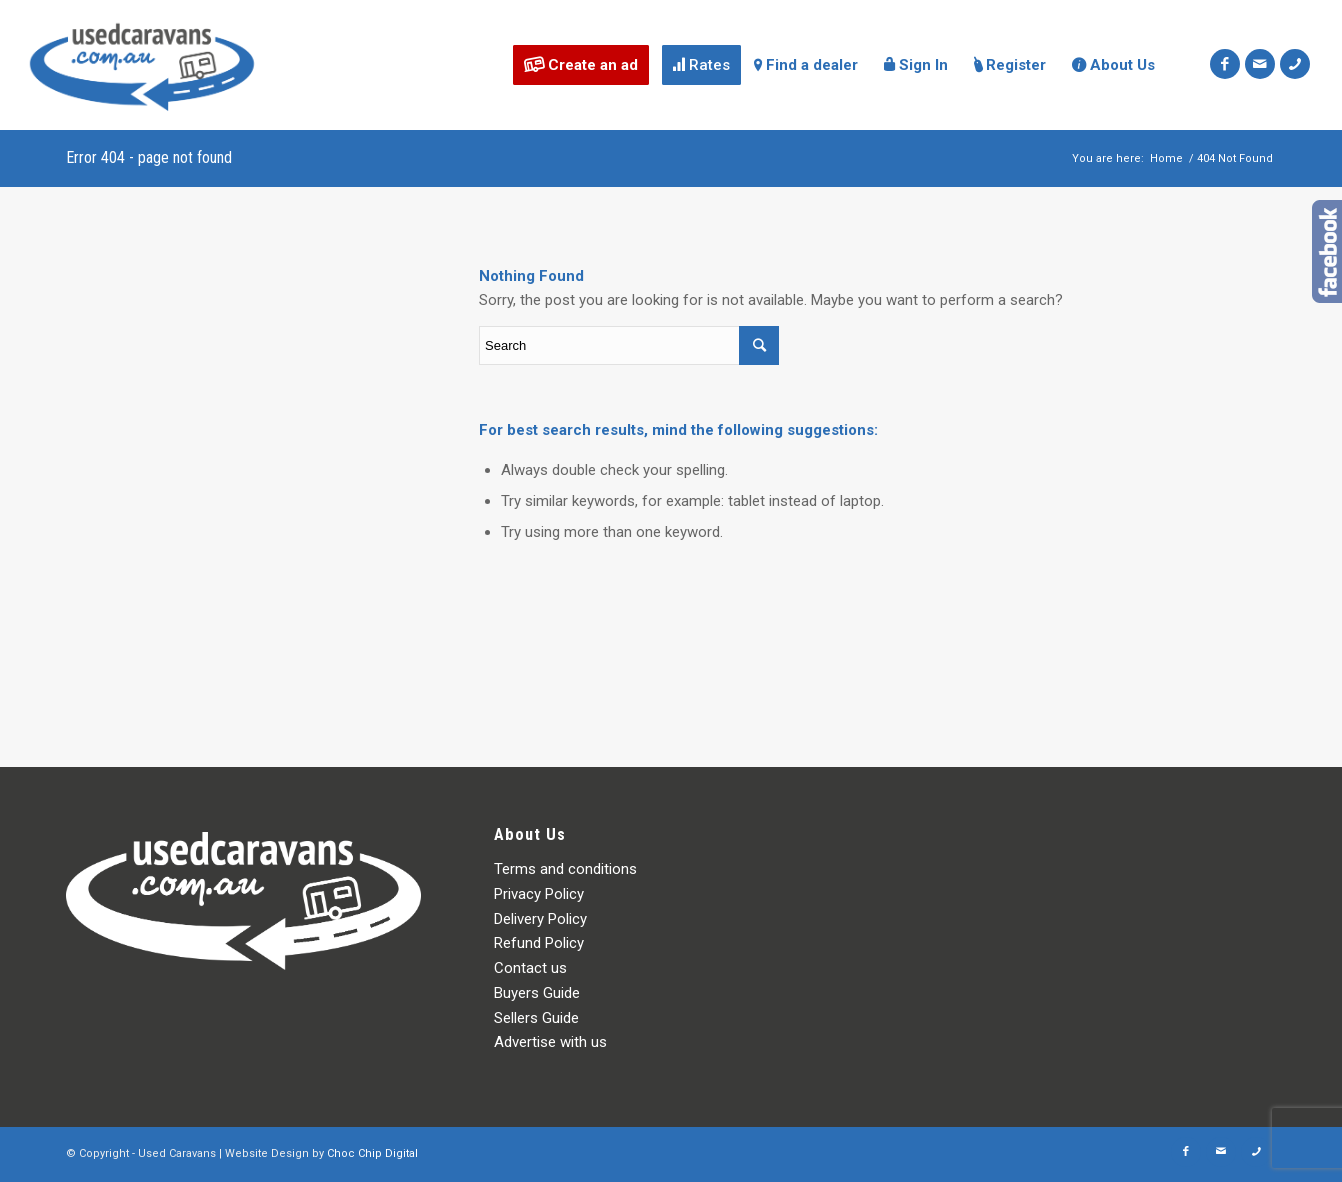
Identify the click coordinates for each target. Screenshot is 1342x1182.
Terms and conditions (565, 869)
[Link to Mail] (1260, 64)
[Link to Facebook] (1225, 64)
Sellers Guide (536, 1018)
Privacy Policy (539, 894)
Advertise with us (550, 1042)
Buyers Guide (537, 993)
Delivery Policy (540, 919)
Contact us (530, 968)
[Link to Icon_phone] (1295, 64)
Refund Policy (539, 943)
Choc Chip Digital (372, 1153)
